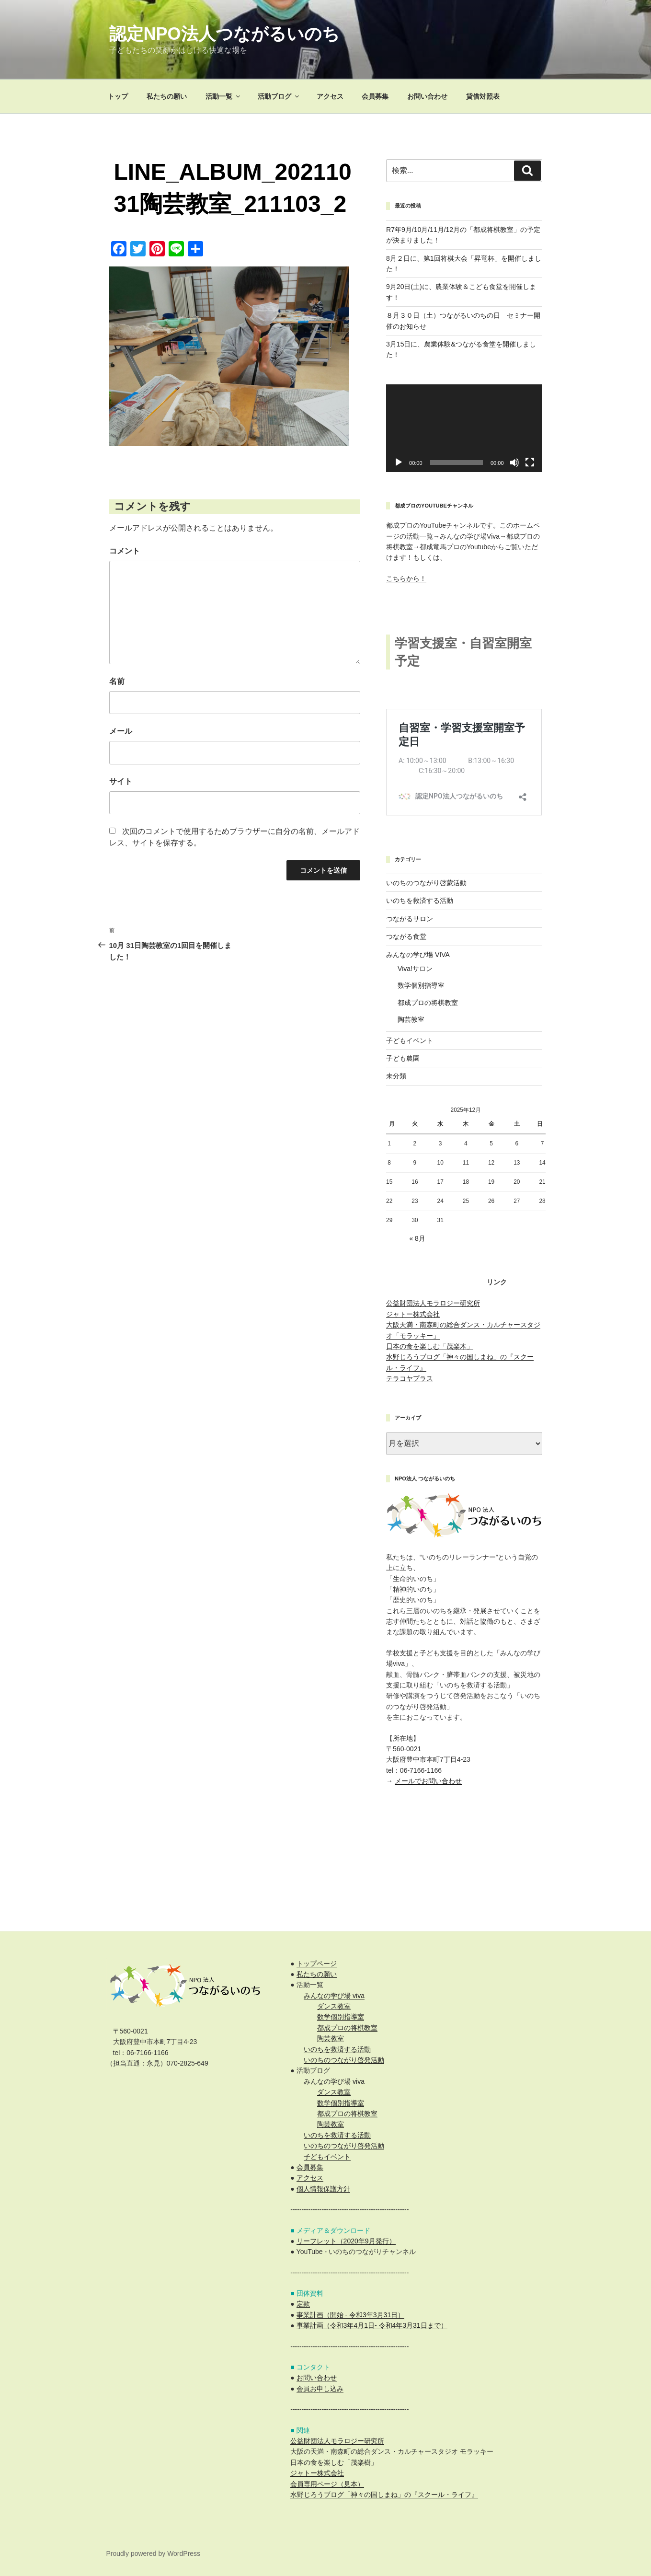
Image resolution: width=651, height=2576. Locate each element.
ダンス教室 (334, 2006)
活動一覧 (223, 96)
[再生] (398, 462)
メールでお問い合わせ (428, 1781)
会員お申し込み (320, 2388)
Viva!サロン (415, 968)
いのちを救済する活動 (419, 900)
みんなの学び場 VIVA (418, 955)
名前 (117, 681)
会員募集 (375, 96)
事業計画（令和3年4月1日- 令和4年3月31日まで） (372, 2325)
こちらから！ (406, 578)
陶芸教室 (411, 1019)
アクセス (330, 96)
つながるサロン (409, 919)
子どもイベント (409, 1040)
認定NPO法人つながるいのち (224, 34)
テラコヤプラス (409, 1378)
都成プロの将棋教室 (428, 1002)
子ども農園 (403, 1058)
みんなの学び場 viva (334, 1995)
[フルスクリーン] (530, 462)
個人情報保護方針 (323, 2189)
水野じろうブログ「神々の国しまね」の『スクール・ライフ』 (384, 2494)
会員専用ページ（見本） (327, 2484)
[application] (464, 428)
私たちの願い (167, 96)
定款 (303, 2304)
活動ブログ (279, 96)
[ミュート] (514, 462)
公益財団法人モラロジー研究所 (433, 1303)
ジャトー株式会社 (413, 1314)
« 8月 (417, 1238)
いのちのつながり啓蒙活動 (426, 883)
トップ (118, 96)
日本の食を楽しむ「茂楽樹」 (333, 2462)
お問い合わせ (427, 96)
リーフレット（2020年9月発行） (346, 2241)
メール (120, 731)
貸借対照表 (483, 96)
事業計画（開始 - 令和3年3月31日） (351, 2315)
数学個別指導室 (421, 985)
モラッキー (476, 2451)
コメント (124, 551)
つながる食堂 (406, 936)
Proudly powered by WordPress (153, 2553)
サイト (120, 781)
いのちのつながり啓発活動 (344, 2060)
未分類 (396, 1076)
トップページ (317, 1963)
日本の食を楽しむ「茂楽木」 (429, 1346)
